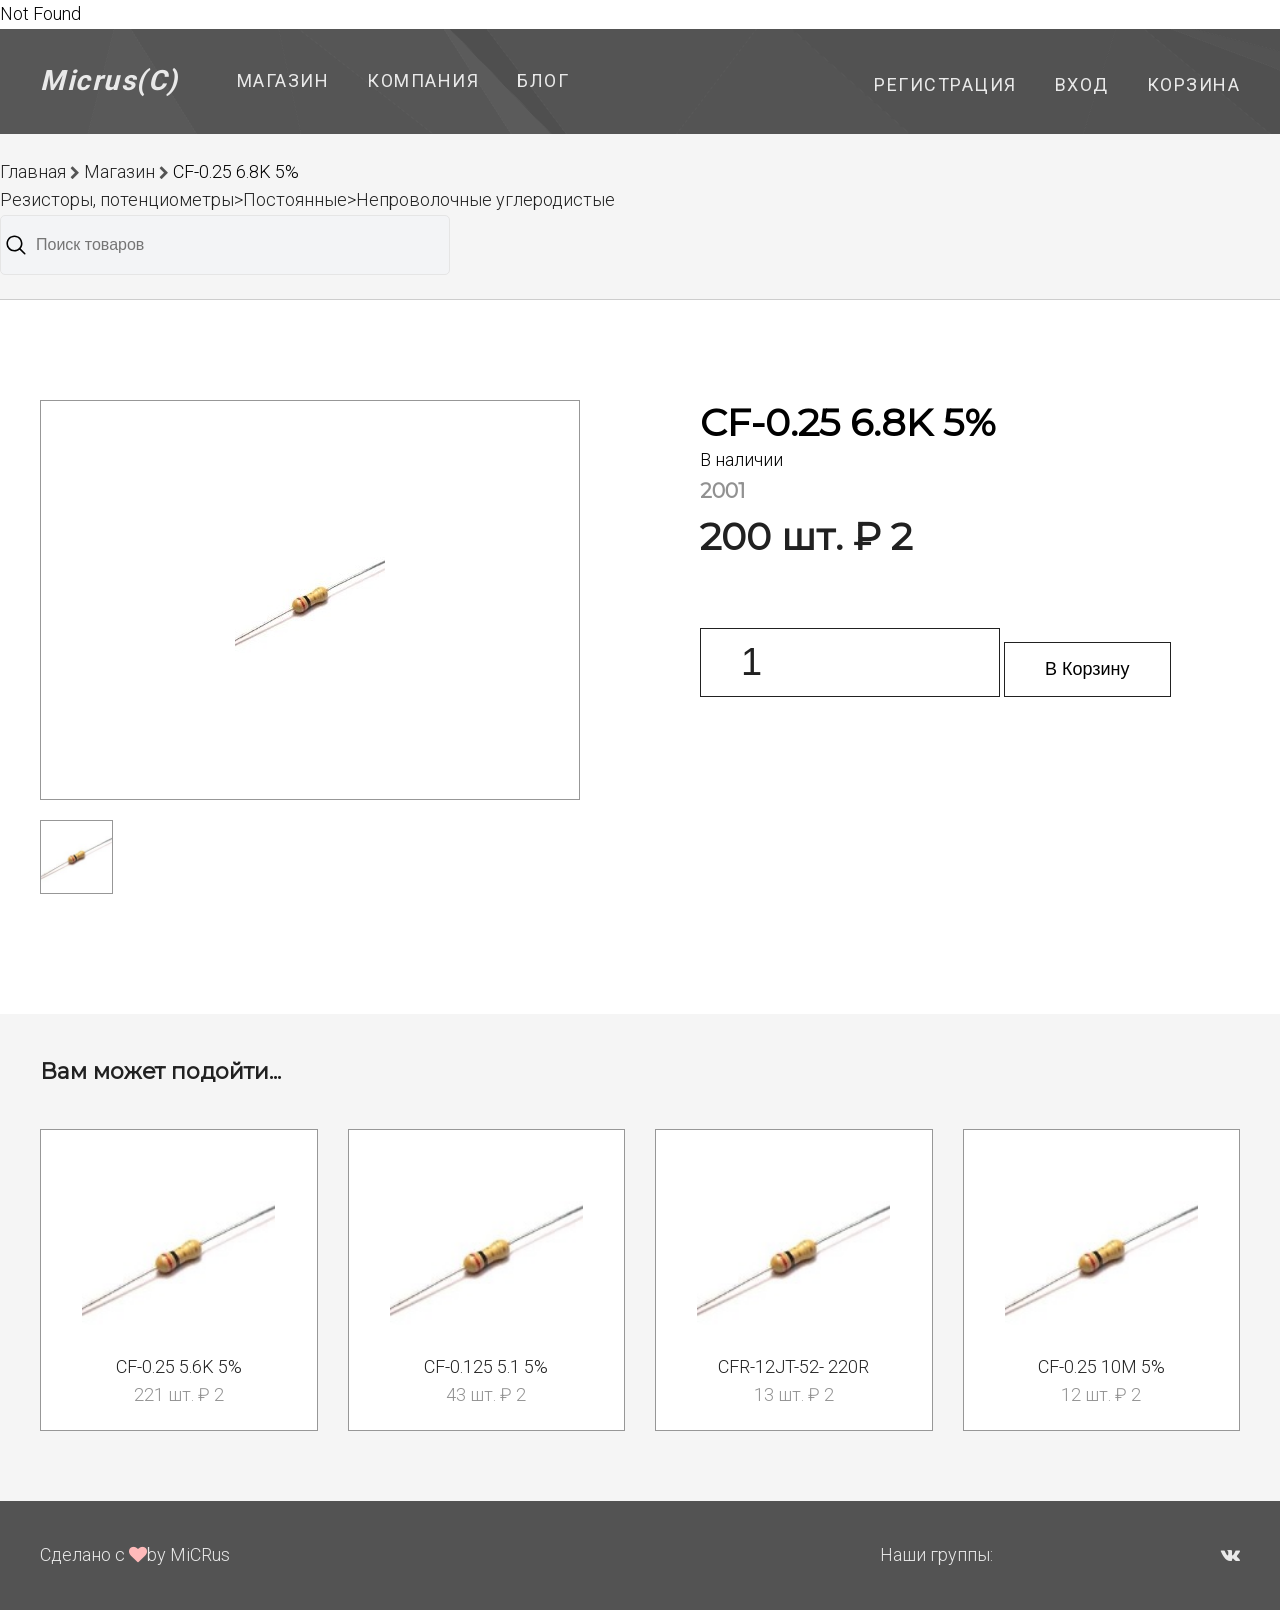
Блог (543, 80)
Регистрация (945, 84)
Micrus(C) (109, 80)
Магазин (283, 80)
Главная (33, 171)
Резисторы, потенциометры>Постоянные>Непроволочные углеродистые (307, 199)
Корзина (1194, 84)
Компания (423, 80)
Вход (1082, 84)
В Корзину (1087, 669)
